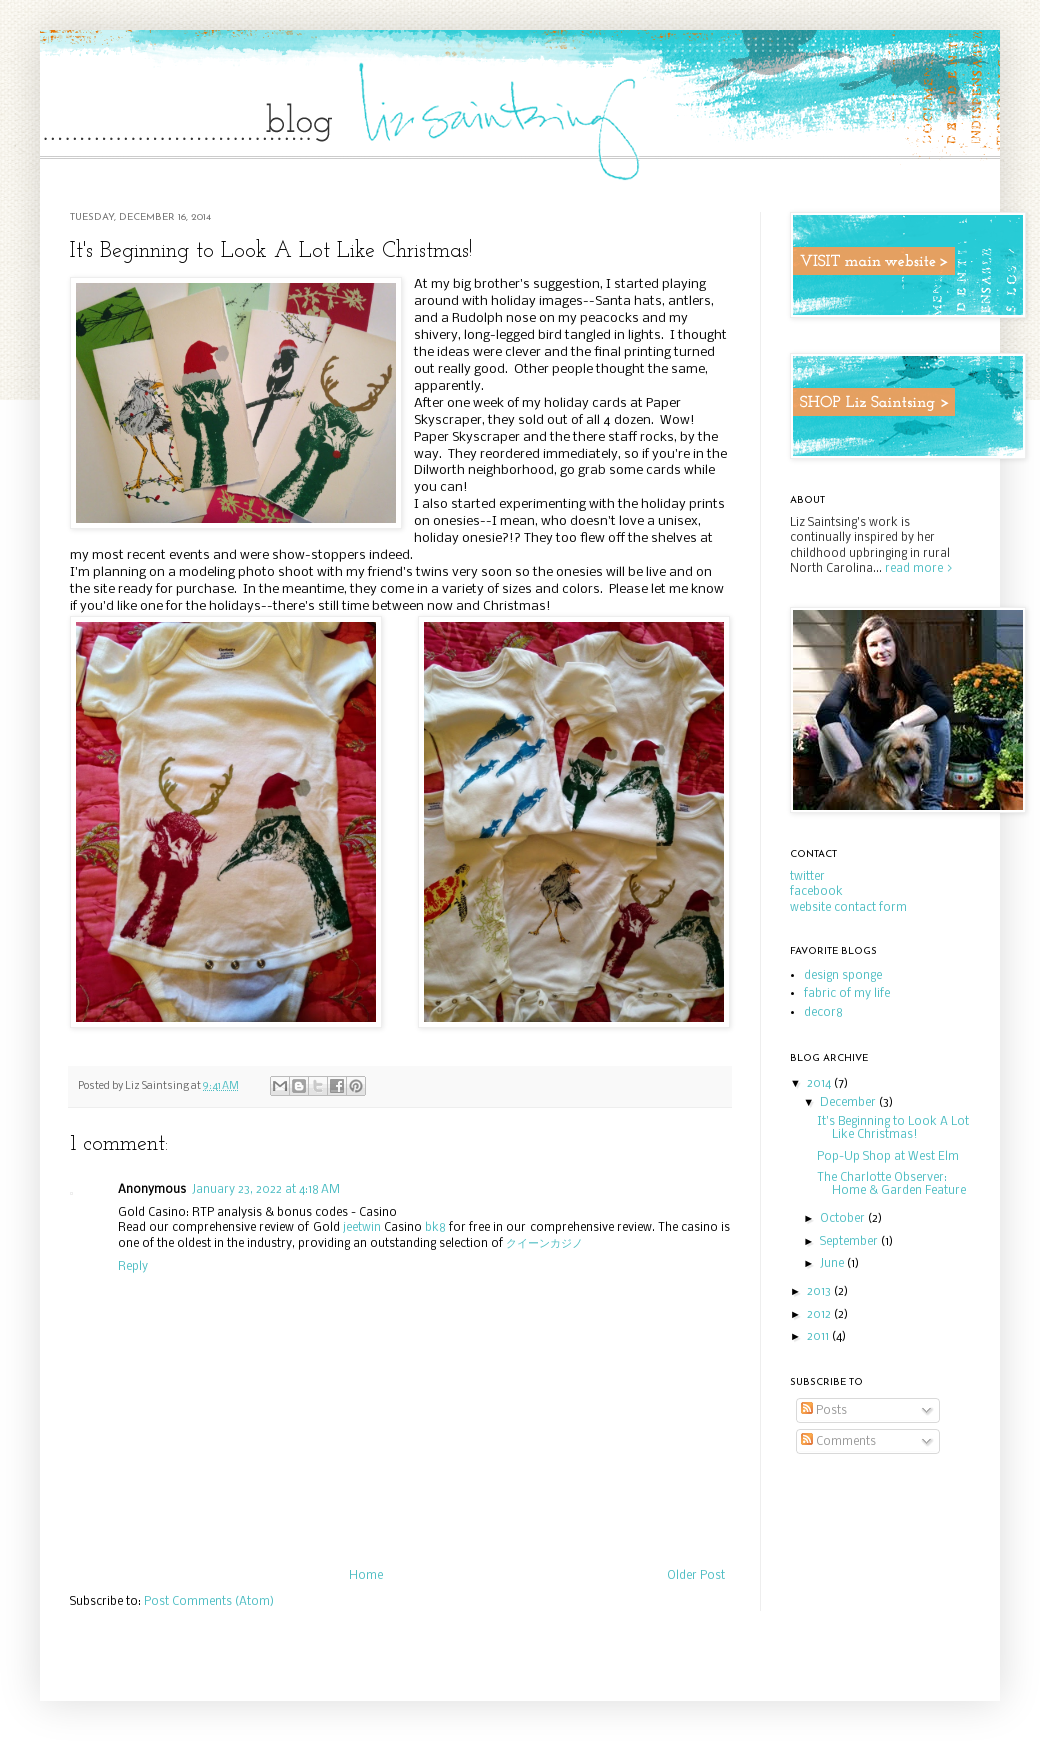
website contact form (848, 908)
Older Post (696, 1576)
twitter (807, 877)
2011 (819, 1337)
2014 (820, 1084)
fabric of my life (847, 994)
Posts (824, 1411)
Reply (133, 1267)
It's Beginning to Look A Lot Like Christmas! (893, 1128)
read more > (919, 569)
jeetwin (362, 1228)
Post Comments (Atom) (209, 1602)
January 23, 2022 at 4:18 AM (266, 1190)
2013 (820, 1292)
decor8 (823, 1013)
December (849, 1103)
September (850, 1242)
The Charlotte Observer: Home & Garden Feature (891, 1184)
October (844, 1219)
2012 (820, 1315)
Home (366, 1576)
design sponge (843, 976)
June (833, 1264)
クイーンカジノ (544, 1244)
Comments (838, 1442)
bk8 (435, 1228)
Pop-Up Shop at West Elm (888, 1157)
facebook (816, 892)
